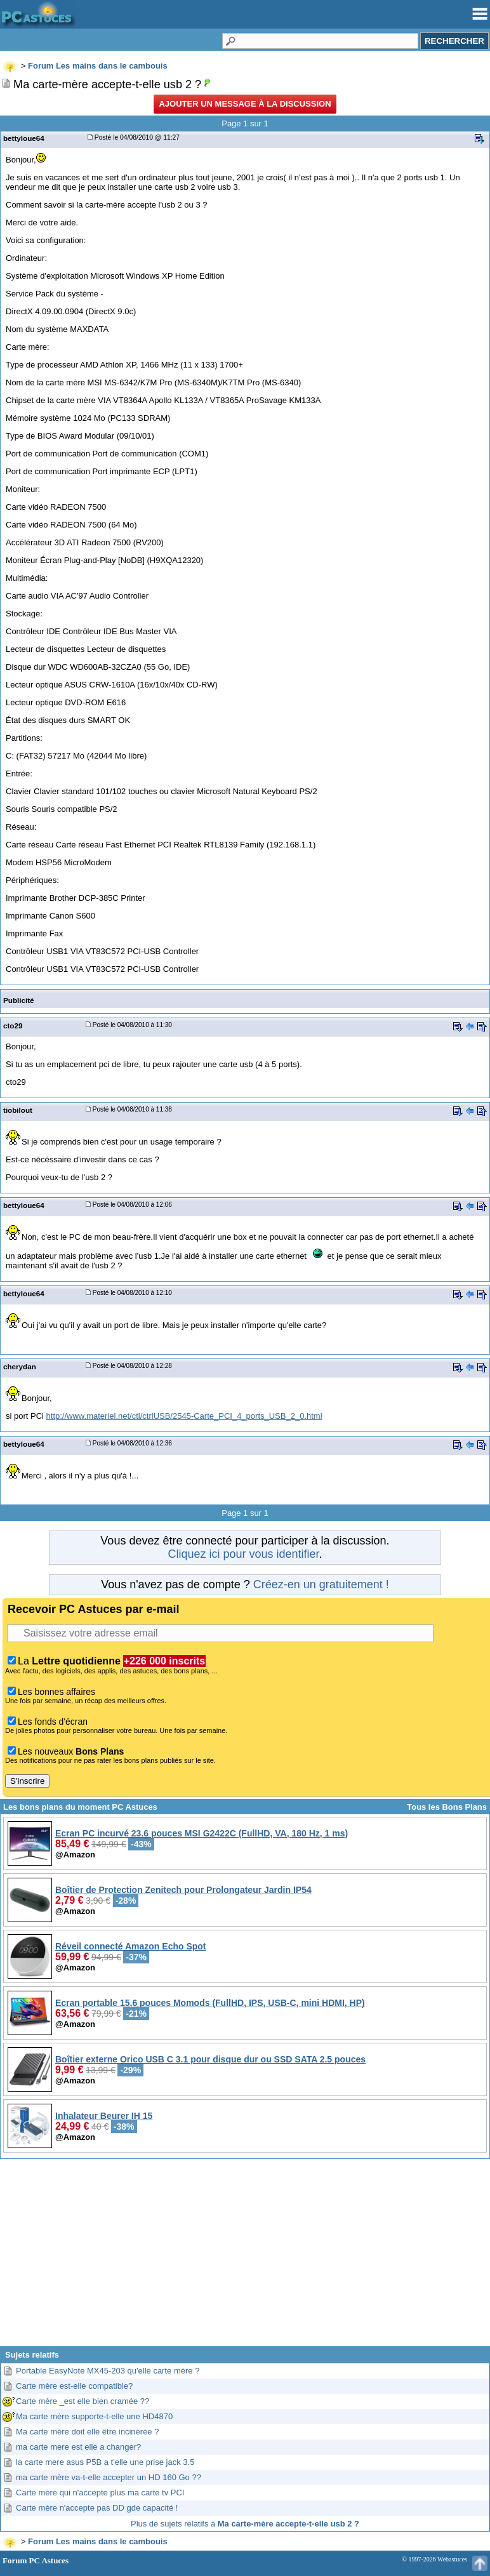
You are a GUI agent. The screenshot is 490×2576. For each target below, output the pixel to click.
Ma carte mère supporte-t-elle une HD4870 (94, 2416)
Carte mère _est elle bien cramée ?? (82, 2401)
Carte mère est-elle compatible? (74, 2386)
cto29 (12, 1025)
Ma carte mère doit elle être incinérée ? (87, 2431)
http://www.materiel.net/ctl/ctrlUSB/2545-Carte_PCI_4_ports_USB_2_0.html (184, 1416)
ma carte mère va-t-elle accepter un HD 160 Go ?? (108, 2477)
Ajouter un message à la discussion (245, 104)
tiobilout (17, 1110)
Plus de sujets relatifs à (245, 2523)
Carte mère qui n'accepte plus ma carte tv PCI (100, 2492)
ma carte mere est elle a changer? (78, 2447)
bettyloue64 (23, 138)
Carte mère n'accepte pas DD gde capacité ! (97, 2508)
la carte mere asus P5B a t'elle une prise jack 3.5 (105, 2462)
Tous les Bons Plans (447, 1807)
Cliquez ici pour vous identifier (243, 1554)
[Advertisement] (245, 2257)
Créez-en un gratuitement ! (321, 1584)
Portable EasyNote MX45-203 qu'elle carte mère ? (107, 2370)
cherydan (19, 1366)
